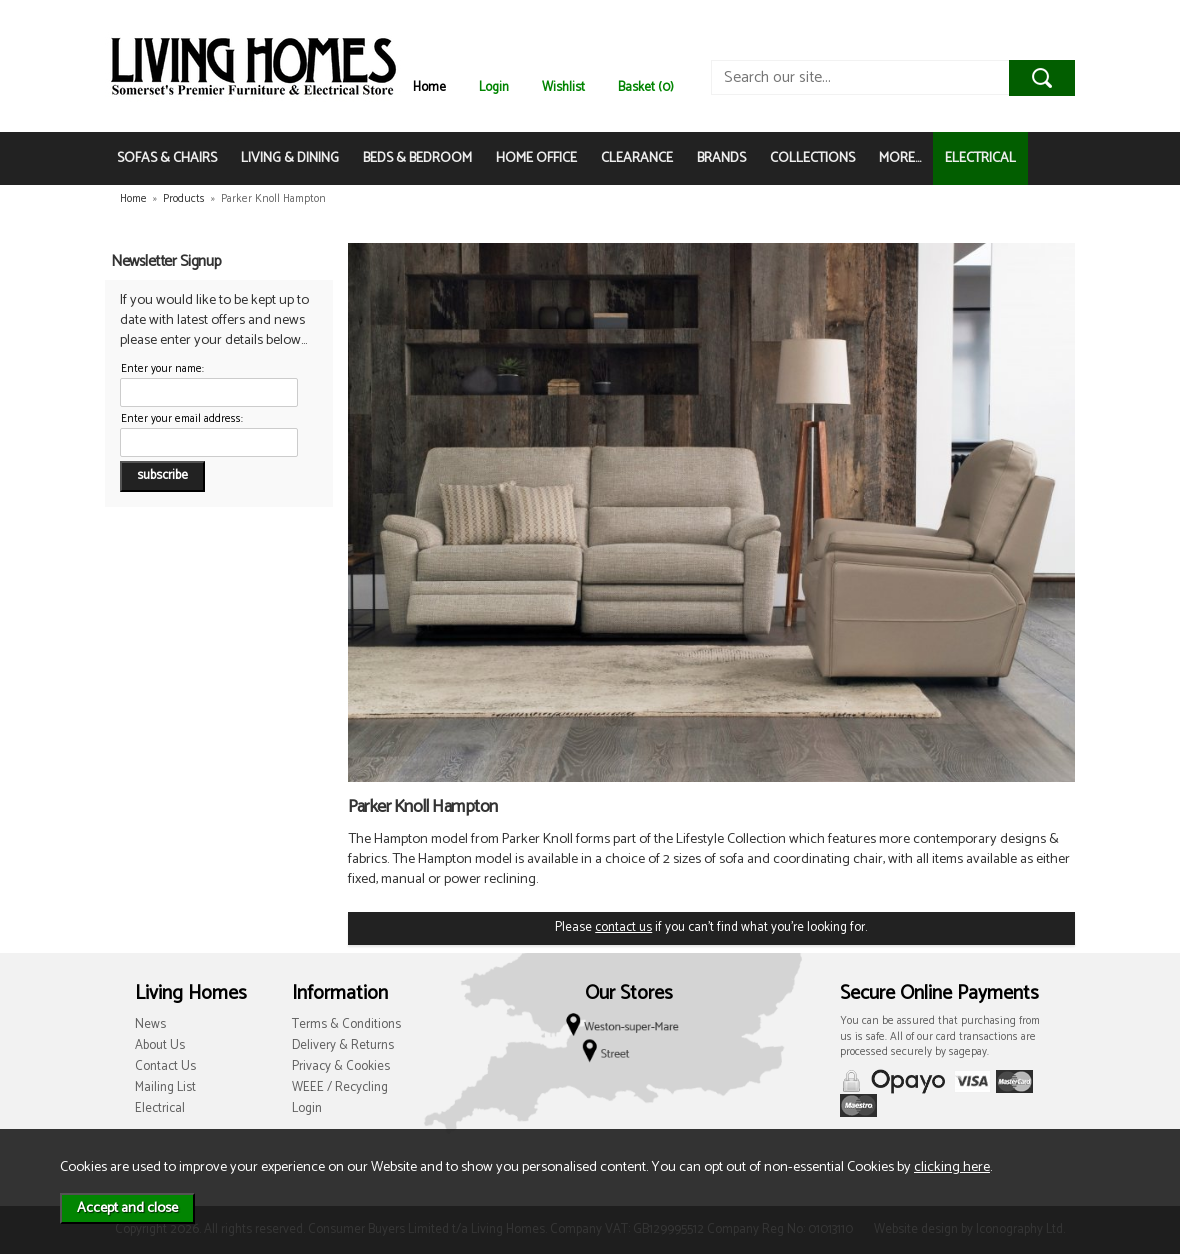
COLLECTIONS (812, 158)
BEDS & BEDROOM (417, 158)
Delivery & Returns (343, 1045)
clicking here (952, 1167)
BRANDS (721, 158)
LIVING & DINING (290, 158)
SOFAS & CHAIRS (167, 158)
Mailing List (165, 1087)
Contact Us (165, 1066)
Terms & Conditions (346, 1024)
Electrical (160, 1108)
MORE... (900, 158)
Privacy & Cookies (341, 1066)
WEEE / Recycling (340, 1087)
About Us (160, 1045)
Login (494, 87)
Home (429, 87)
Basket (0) (646, 87)
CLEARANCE (637, 158)
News (150, 1024)
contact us (623, 927)
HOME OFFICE (536, 158)
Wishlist (563, 87)
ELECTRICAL (980, 158)
